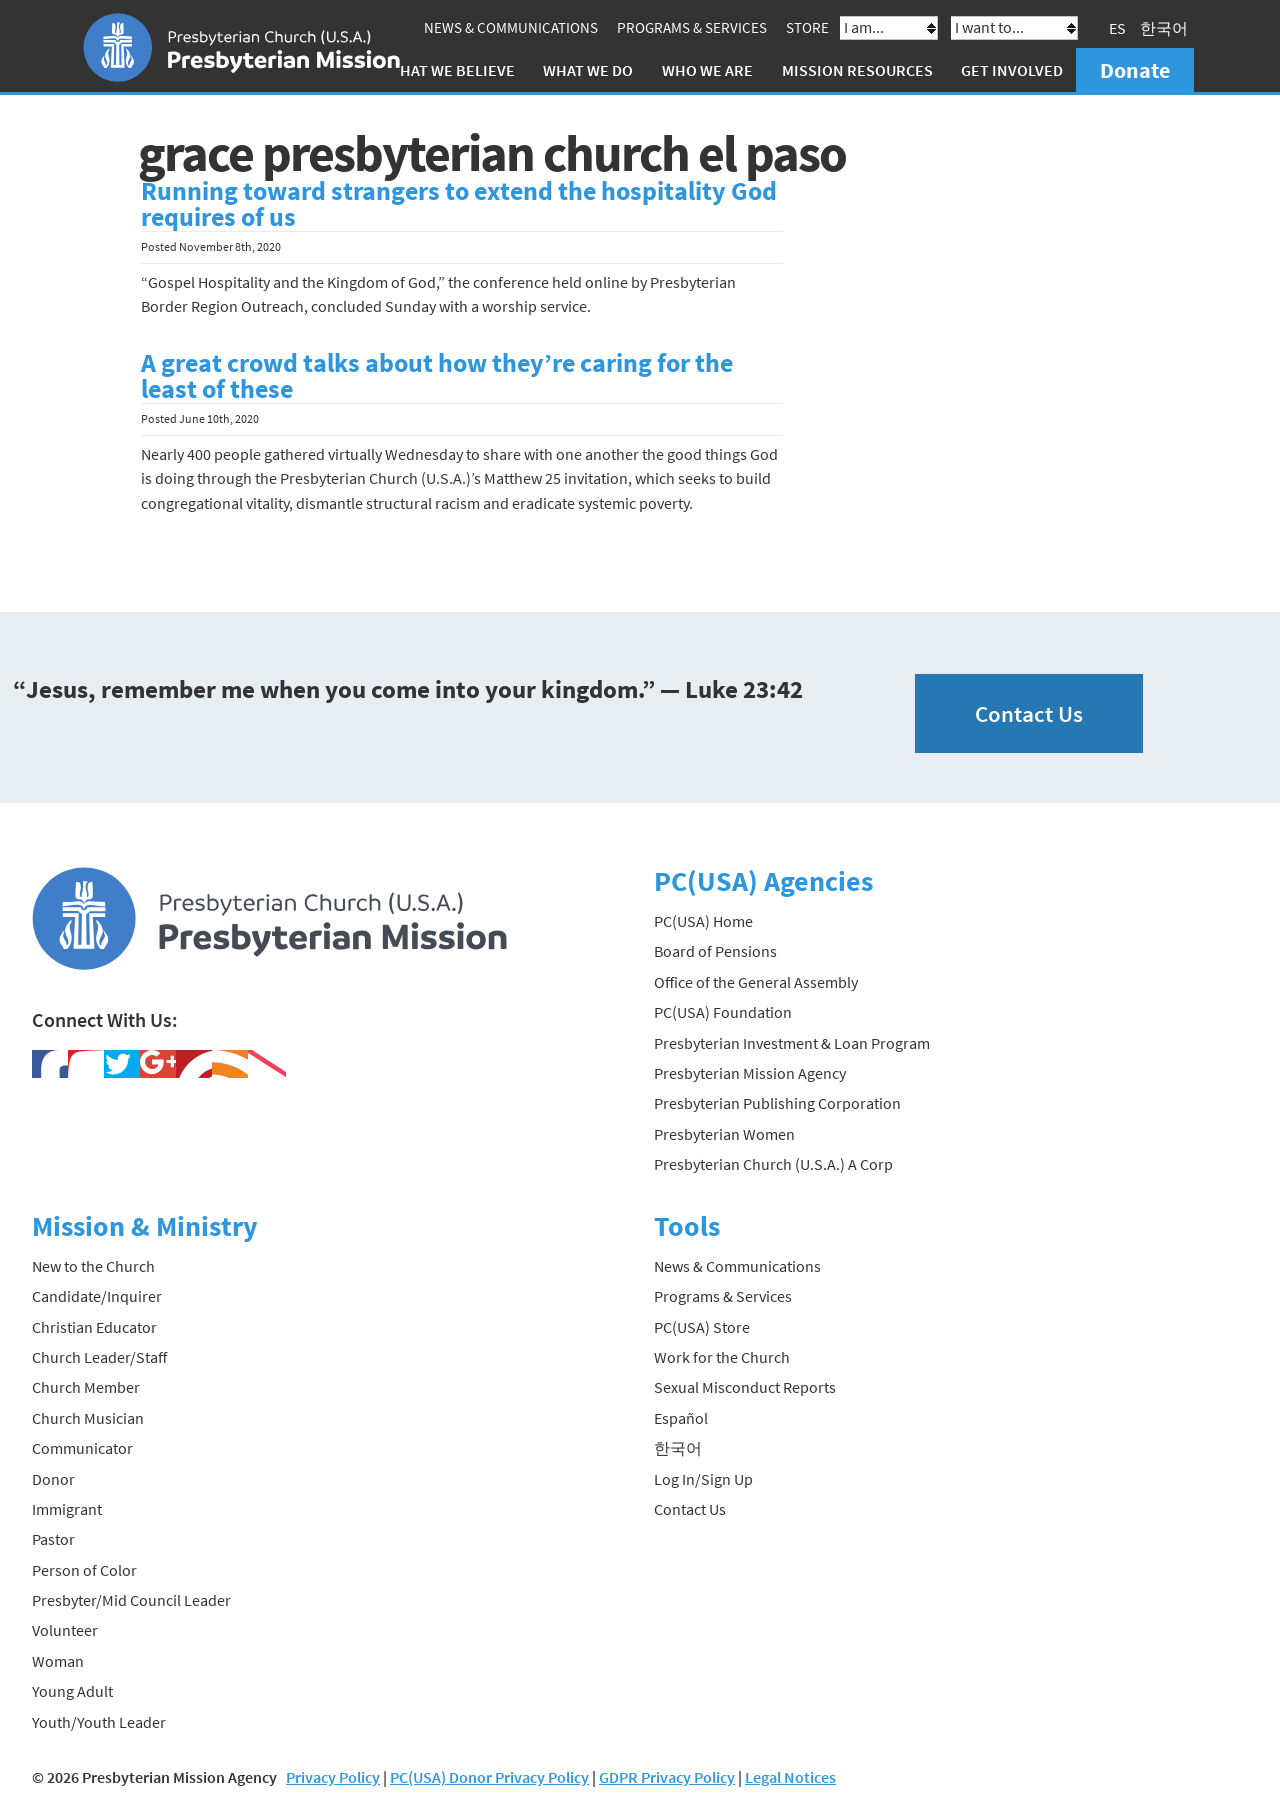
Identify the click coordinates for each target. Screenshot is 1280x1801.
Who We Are (707, 70)
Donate (1135, 70)
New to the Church (93, 1266)
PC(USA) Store (702, 1327)
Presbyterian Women (724, 1134)
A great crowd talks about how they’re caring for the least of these (437, 376)
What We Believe (451, 70)
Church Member (86, 1387)
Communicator (82, 1448)
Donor (53, 1479)
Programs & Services (692, 27)
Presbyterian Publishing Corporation (777, 1103)
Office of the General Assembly (756, 982)
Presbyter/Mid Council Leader (131, 1600)
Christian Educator (94, 1327)
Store (807, 27)
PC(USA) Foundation (723, 1012)
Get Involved (1012, 70)
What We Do (588, 70)
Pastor (53, 1539)
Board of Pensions (715, 951)
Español (681, 1418)
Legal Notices (790, 1777)
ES (1117, 28)
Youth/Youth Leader (99, 1722)
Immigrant (67, 1509)
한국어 (1164, 28)
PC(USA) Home (703, 921)
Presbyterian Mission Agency (750, 1073)
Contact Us (1029, 713)
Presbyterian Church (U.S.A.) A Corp (773, 1164)
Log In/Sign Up (703, 1479)
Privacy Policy (333, 1777)
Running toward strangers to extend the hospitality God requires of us (459, 204)
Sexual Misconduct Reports (745, 1387)
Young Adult (72, 1691)
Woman (58, 1661)
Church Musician (88, 1418)
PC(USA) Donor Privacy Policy (489, 1777)
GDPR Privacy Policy (667, 1777)
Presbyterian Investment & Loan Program (792, 1043)
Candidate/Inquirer (97, 1296)
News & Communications (511, 27)
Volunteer (65, 1630)
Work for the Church (722, 1357)
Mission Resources (857, 70)
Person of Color (84, 1570)
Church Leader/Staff (99, 1357)
